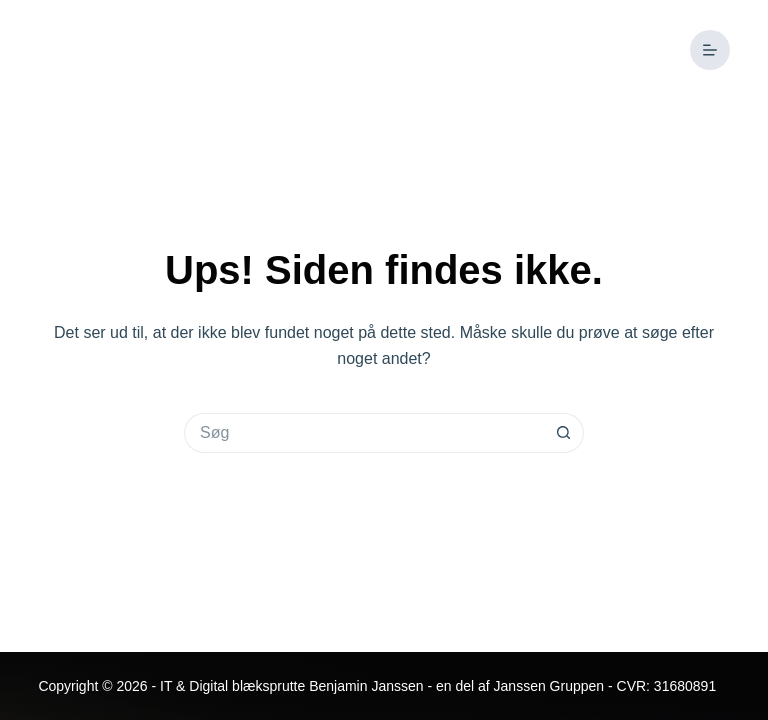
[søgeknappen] (564, 433)
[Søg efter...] (364, 433)
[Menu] (710, 50)
